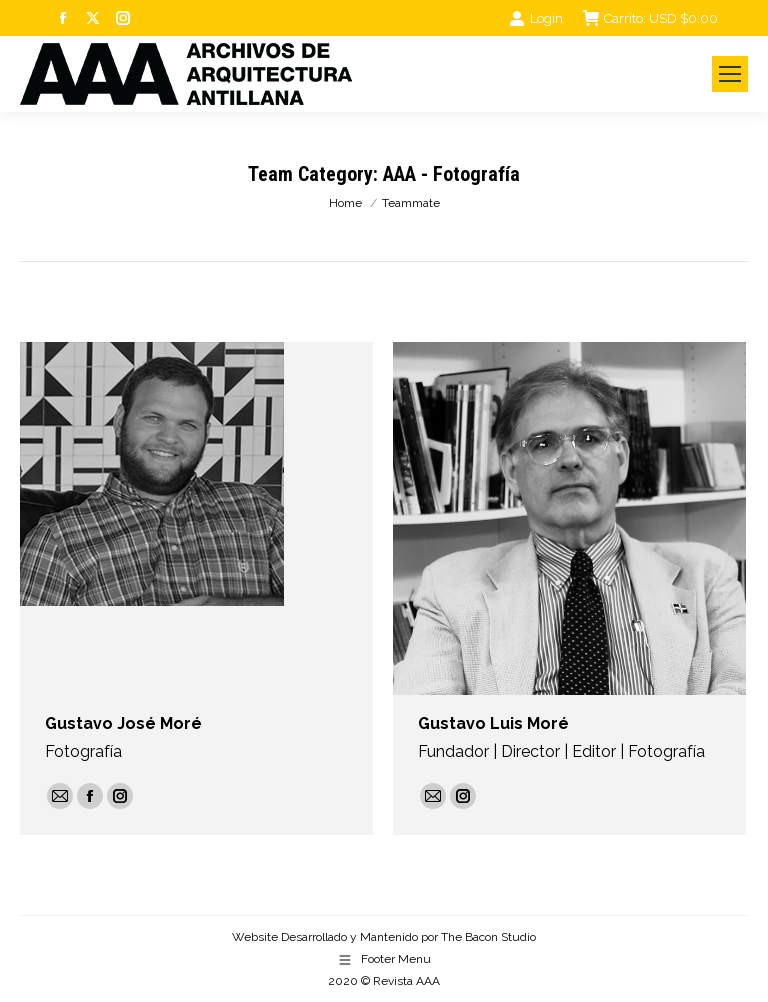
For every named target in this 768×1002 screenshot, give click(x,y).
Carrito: (650, 18)
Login (536, 18)
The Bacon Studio (488, 937)
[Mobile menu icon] (730, 74)
